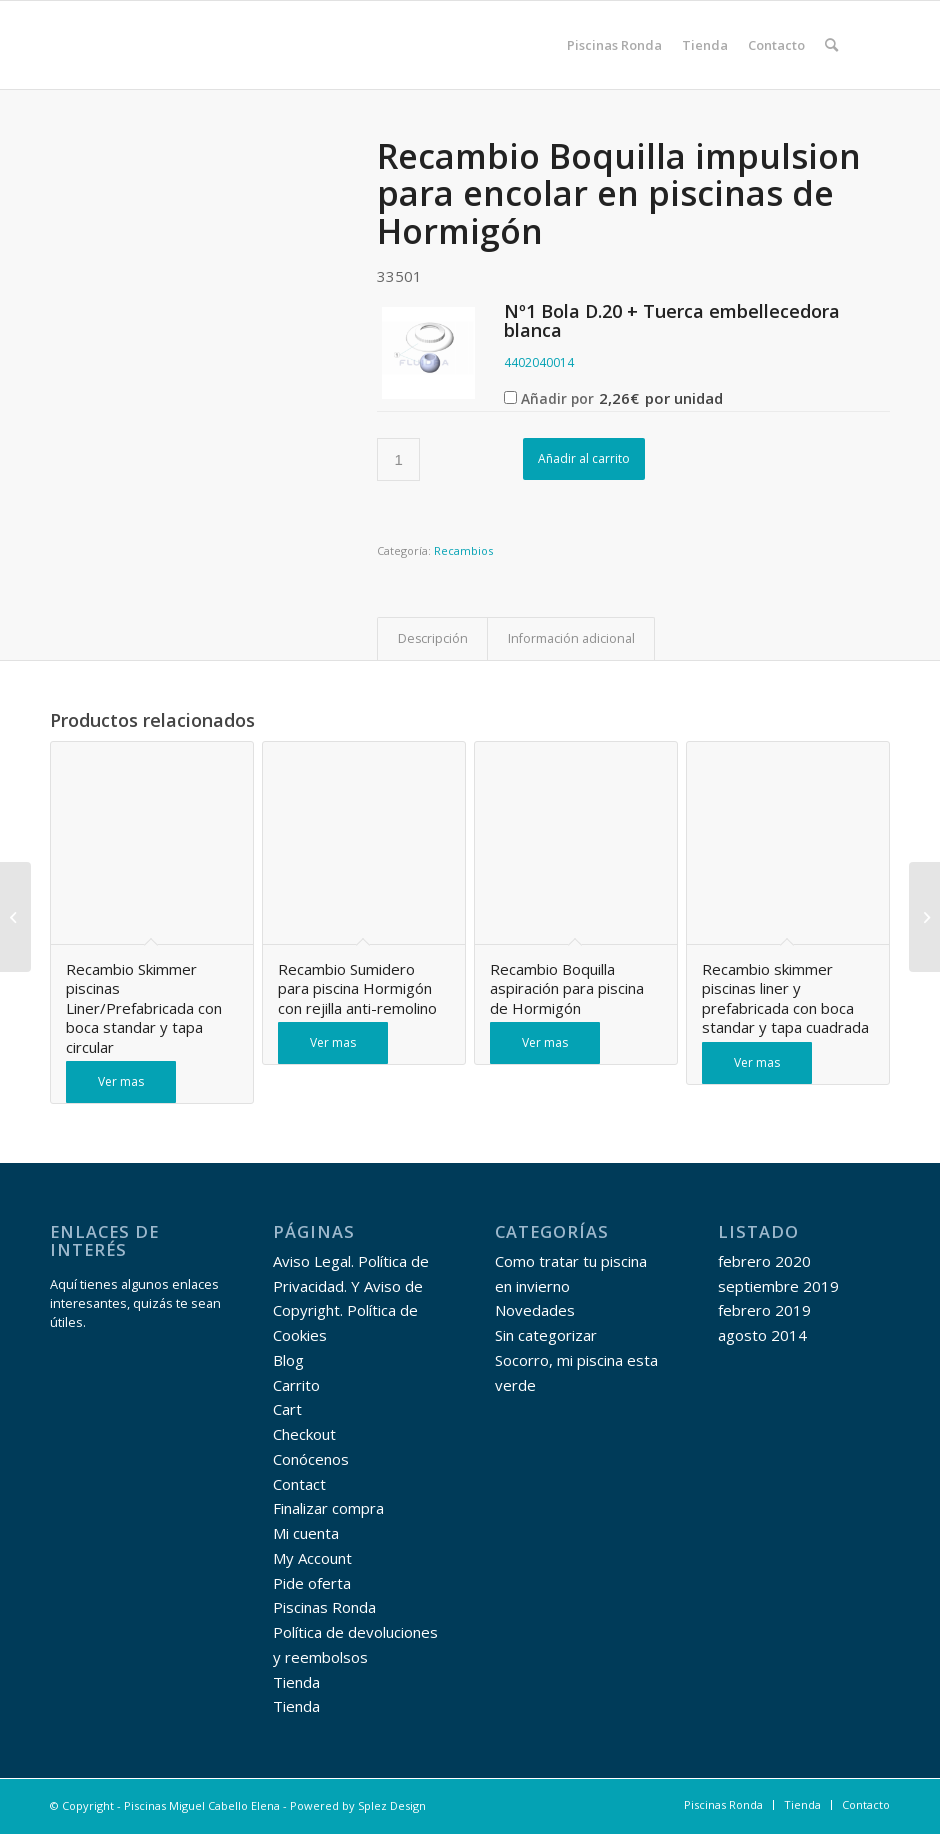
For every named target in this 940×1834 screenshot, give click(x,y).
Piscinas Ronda (324, 1607)
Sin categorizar (546, 1335)
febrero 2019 (764, 1310)
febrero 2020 (764, 1261)
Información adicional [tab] (571, 638)
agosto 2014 (762, 1335)
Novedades (535, 1310)
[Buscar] (831, 45)
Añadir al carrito (584, 458)
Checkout (304, 1434)
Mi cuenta (306, 1533)
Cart (287, 1409)
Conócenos (311, 1459)
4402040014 (539, 362)
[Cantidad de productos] (398, 459)
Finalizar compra (328, 1508)
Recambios (463, 550)
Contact (299, 1484)
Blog (288, 1360)
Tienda (296, 1682)
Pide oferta (312, 1583)
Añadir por (613, 398)
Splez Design (392, 1805)
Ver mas (121, 1081)
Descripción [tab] (433, 638)
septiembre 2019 (778, 1286)
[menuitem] (614, 45)
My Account (312, 1558)
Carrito (296, 1385)
